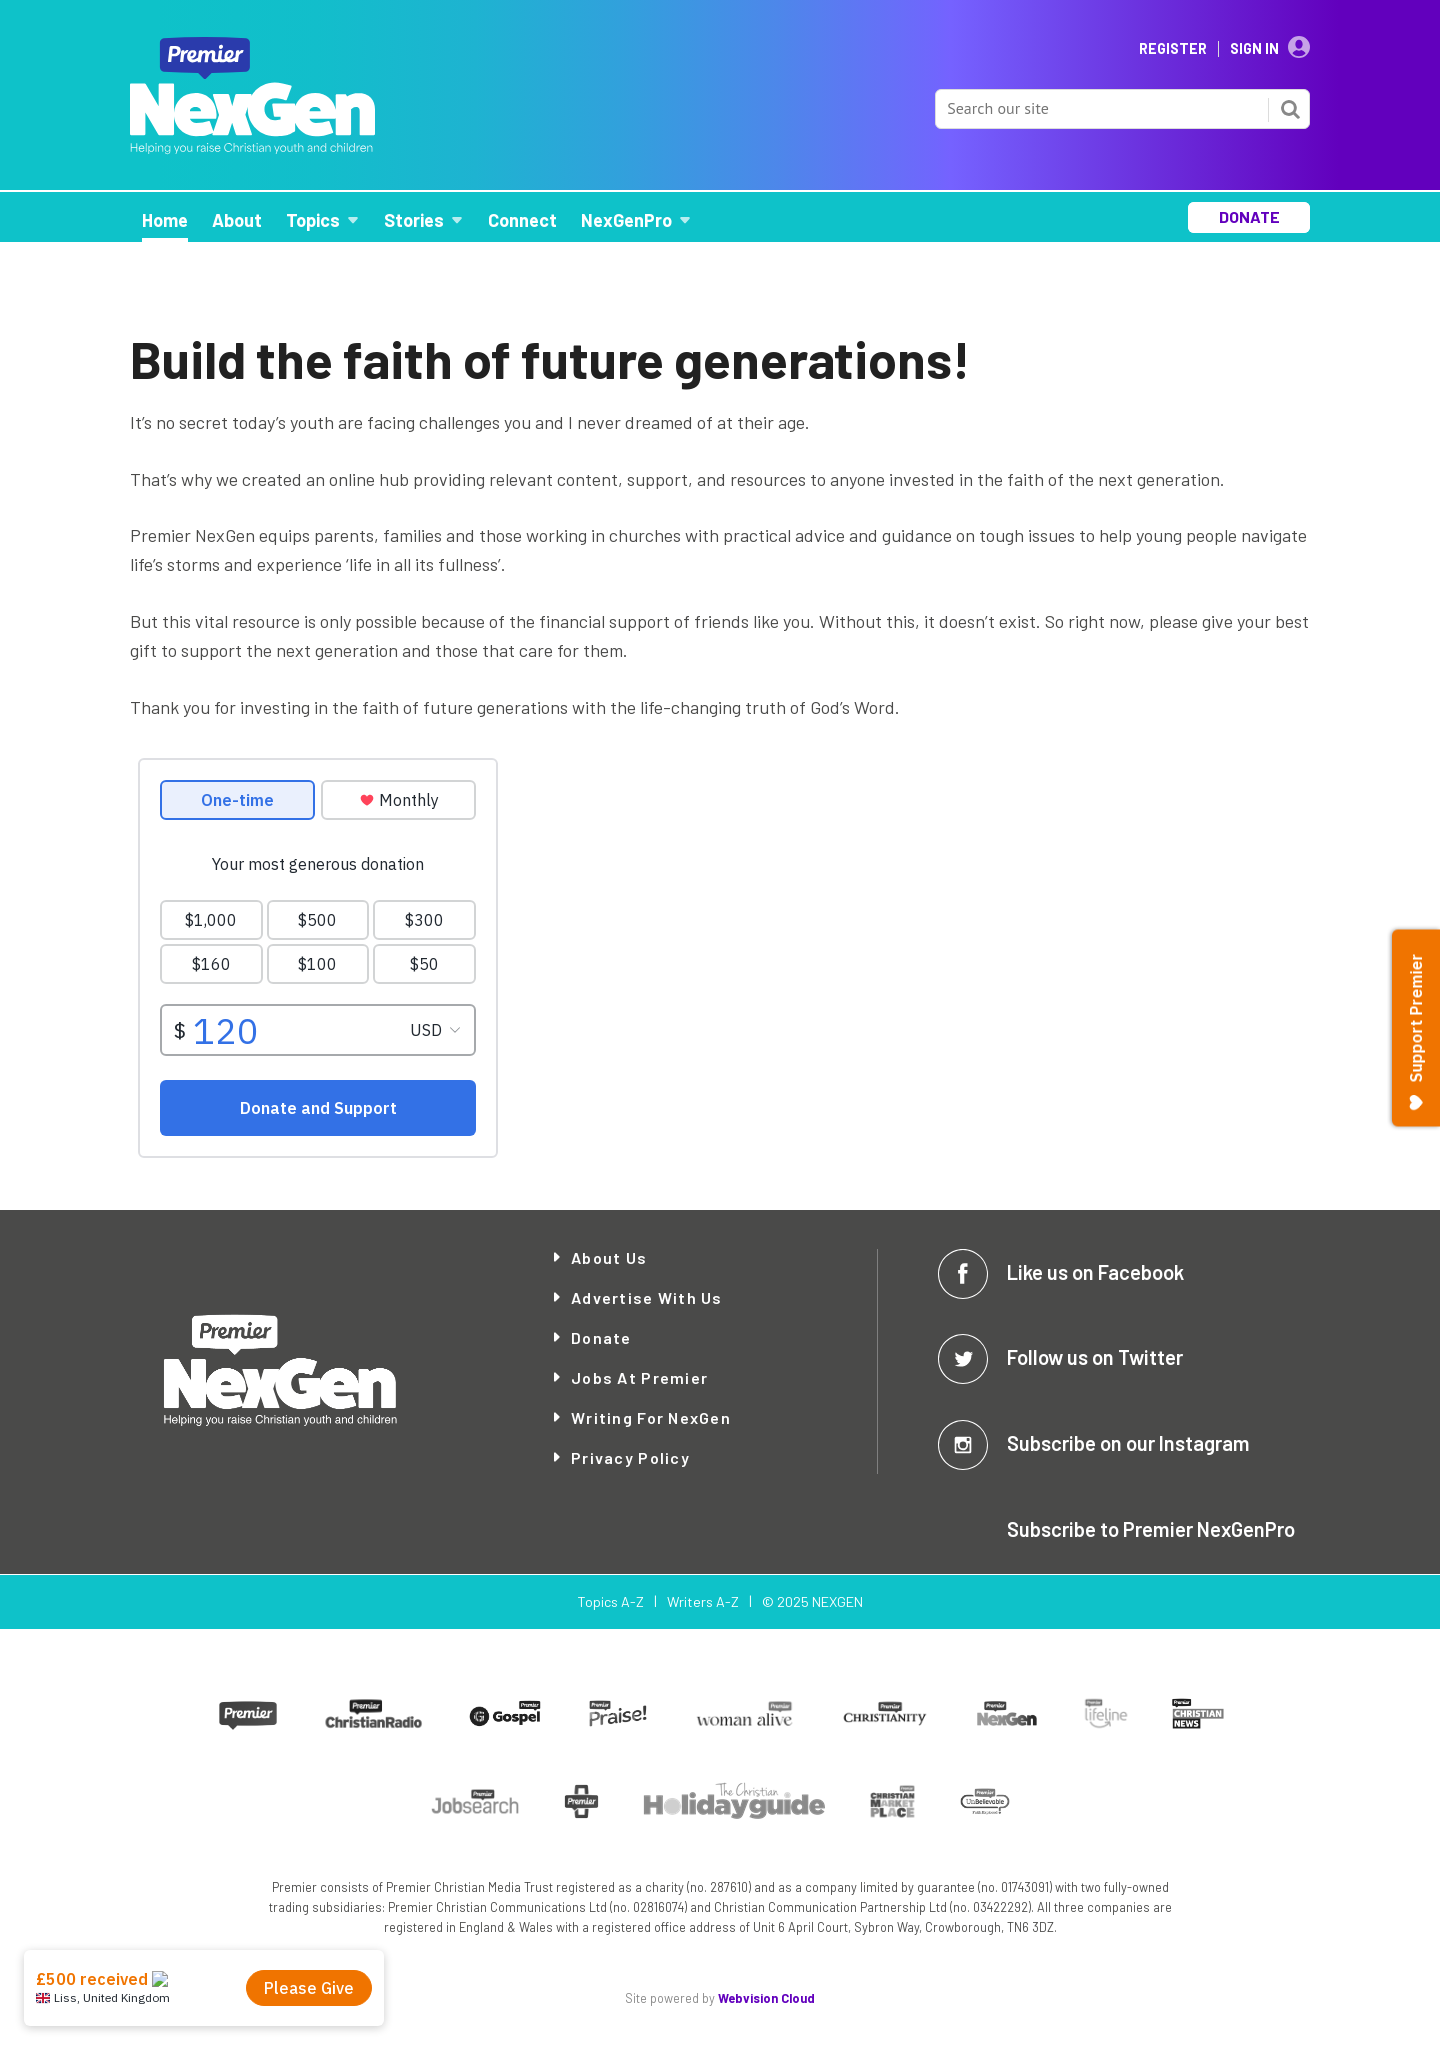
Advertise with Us (647, 1297)
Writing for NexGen (651, 1417)
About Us (609, 1257)
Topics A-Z (610, 1601)
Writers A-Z (703, 1601)
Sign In (1254, 49)
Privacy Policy (630, 1457)
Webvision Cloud (766, 1998)
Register (1173, 49)
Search (1290, 109)
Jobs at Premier (639, 1377)
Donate (601, 1337)
